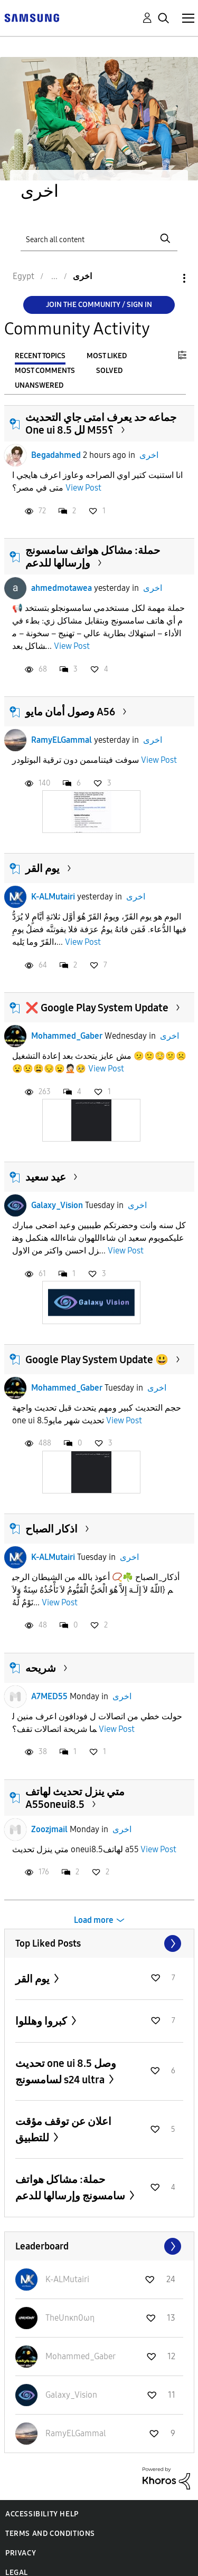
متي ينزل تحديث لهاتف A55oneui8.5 (75, 1798)
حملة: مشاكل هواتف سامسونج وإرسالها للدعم (71, 2187)
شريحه (40, 1668)
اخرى (148, 455)
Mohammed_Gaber (66, 1036)
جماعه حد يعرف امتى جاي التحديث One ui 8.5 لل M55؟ (100, 423)
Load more (94, 1920)
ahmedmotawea (61, 588)
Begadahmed (56, 455)
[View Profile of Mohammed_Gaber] (80, 2356)
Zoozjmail (49, 1829)
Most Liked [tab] (107, 355)
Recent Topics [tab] (40, 355)
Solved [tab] (109, 370)
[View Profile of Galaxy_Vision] (71, 2395)
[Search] (99, 238)
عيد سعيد (45, 1177)
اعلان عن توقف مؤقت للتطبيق (63, 2129)
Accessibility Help (42, 2514)
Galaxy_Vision (57, 1205)
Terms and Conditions (50, 2533)
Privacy (20, 2553)
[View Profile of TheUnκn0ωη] (70, 2318)
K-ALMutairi (53, 897)
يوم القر (42, 868)
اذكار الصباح (51, 1528)
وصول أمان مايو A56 (70, 711)
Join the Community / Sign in (99, 304)
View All (99, 1943)
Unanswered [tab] (39, 385)
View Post (83, 488)
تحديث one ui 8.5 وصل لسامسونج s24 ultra (65, 2071)
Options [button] (166, 278)
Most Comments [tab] (45, 370)
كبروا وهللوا (42, 2021)
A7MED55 (49, 1696)
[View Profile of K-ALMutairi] (67, 2279)
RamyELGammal (61, 740)
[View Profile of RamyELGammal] (75, 2433)
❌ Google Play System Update (96, 1007)
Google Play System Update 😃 (96, 1359)
